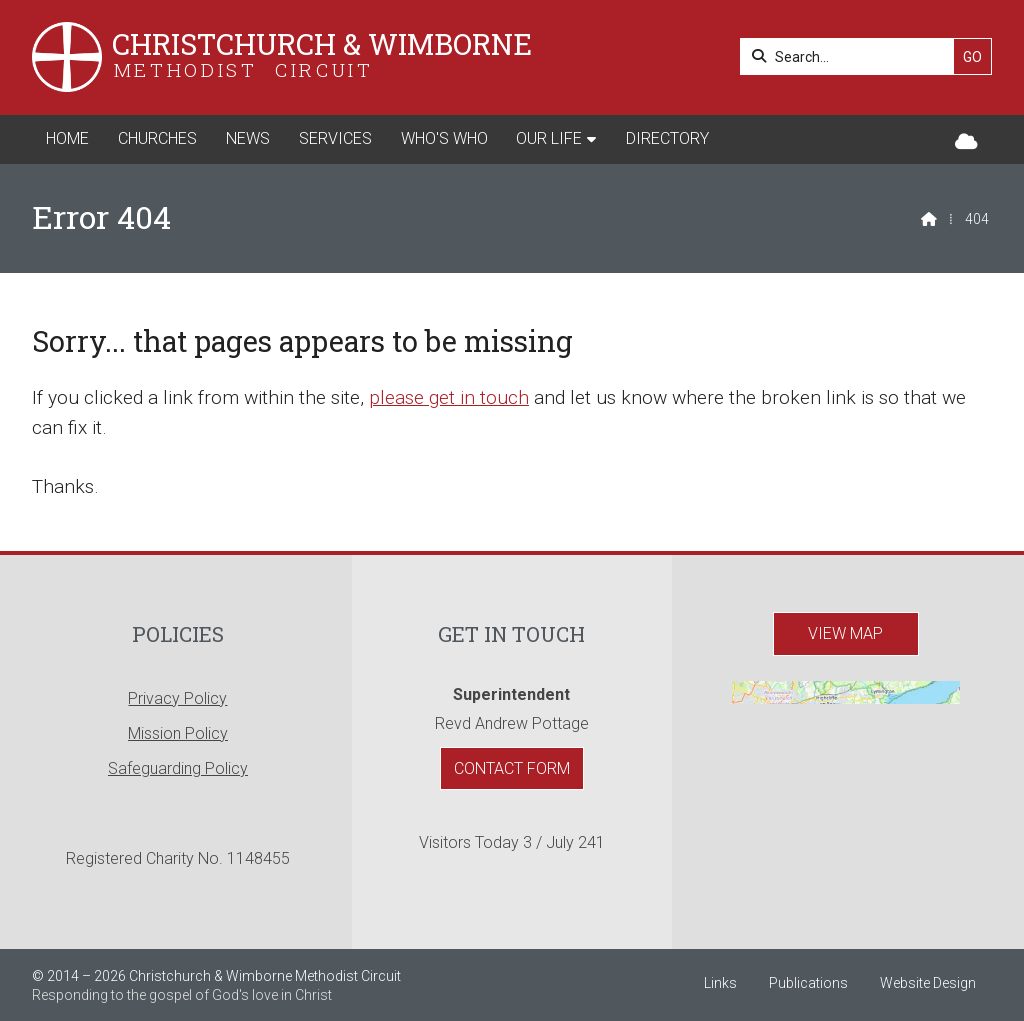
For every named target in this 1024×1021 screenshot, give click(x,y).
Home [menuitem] (67, 138)
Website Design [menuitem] (928, 983)
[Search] (852, 56)
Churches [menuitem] (157, 138)
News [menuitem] (248, 138)
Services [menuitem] (335, 138)
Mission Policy (178, 733)
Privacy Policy (177, 698)
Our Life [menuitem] (549, 138)
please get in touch (449, 397)
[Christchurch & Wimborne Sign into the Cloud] (966, 142)
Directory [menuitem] (667, 138)
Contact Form (512, 768)
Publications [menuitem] (808, 983)
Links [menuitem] (720, 983)
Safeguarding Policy (178, 768)
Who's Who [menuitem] (444, 138)
